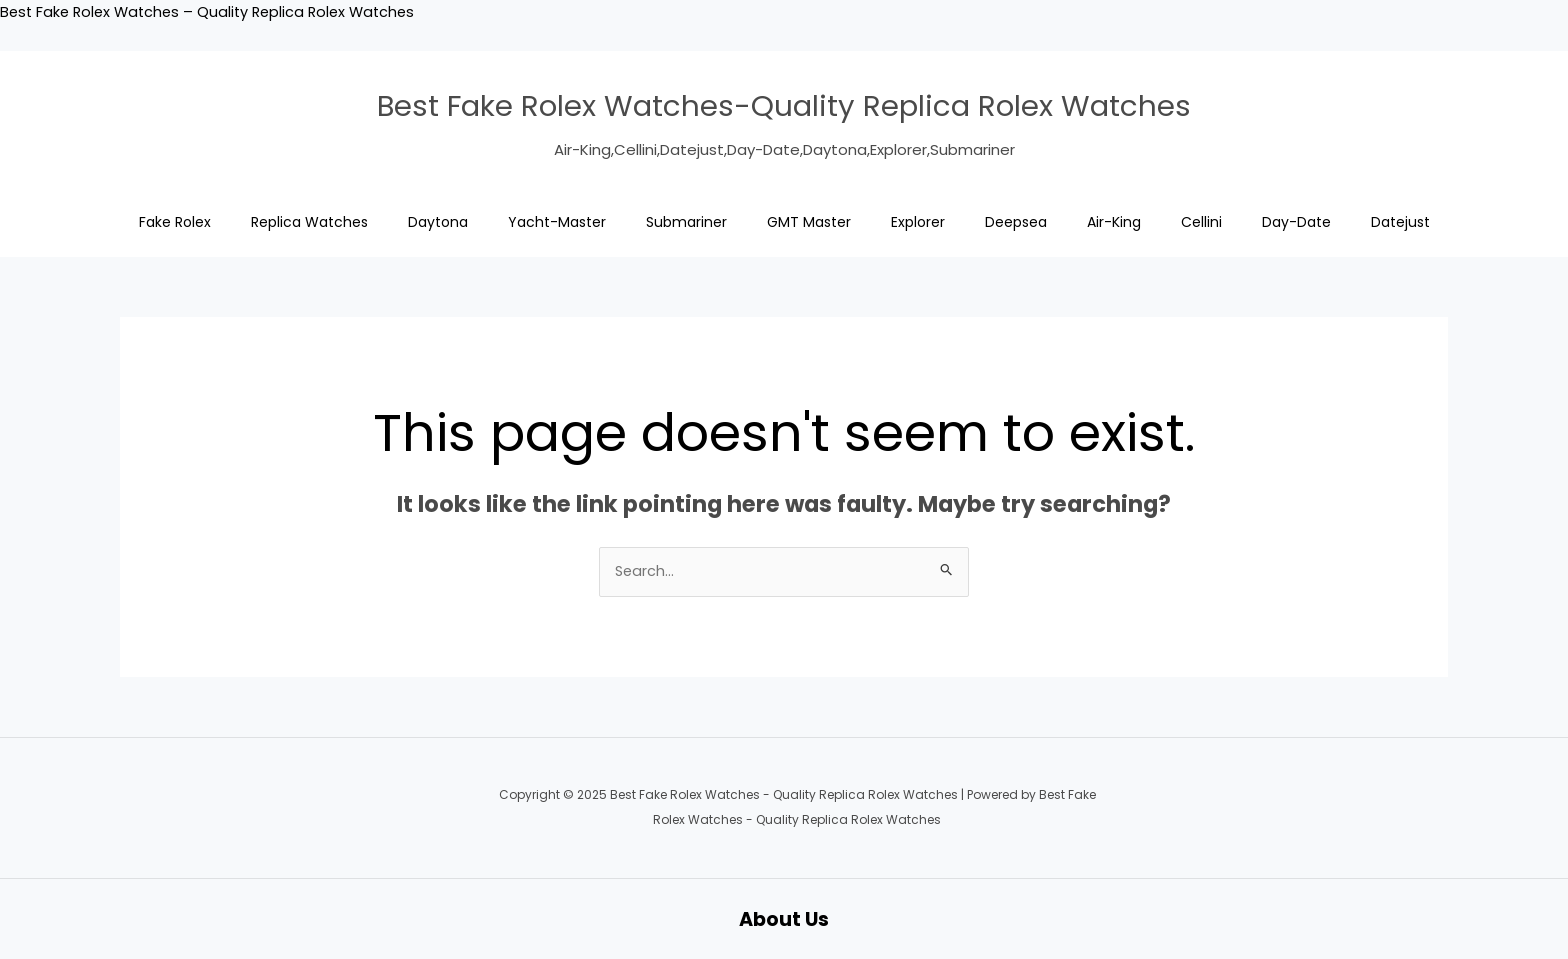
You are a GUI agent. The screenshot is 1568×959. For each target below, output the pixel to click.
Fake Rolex (175, 222)
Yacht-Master (557, 222)
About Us (784, 919)
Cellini (1201, 222)
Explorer (918, 222)
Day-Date (1296, 222)
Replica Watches (309, 222)
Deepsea (1016, 222)
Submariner (686, 222)
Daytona (438, 222)
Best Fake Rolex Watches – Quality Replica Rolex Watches (215, 11)
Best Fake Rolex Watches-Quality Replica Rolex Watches (784, 103)
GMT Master (809, 222)
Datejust (1400, 222)
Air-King (1114, 222)
